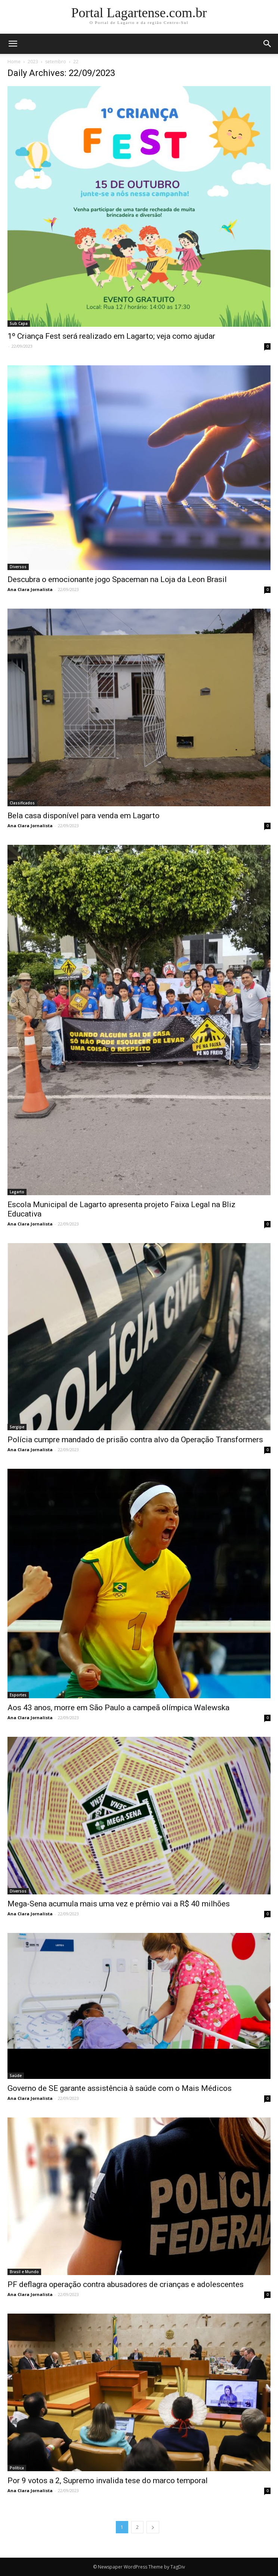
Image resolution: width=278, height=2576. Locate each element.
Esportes (18, 1694)
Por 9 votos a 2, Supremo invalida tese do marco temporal (107, 2480)
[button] (267, 44)
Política (17, 2467)
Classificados (22, 803)
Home (14, 61)
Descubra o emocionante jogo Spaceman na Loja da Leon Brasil (117, 579)
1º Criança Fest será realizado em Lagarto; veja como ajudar (111, 336)
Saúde (16, 2075)
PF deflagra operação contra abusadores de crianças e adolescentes (125, 2284)
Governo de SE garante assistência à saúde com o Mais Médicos (119, 2088)
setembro (55, 61)
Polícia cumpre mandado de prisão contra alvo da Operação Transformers (135, 1439)
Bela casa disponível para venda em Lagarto (83, 815)
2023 (33, 61)
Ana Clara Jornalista (30, 589)
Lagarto (17, 1191)
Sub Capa (19, 323)
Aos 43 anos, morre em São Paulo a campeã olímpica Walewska (118, 1707)
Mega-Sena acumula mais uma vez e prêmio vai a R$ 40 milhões (118, 1903)
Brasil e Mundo (24, 2271)
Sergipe (17, 1426)
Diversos (18, 566)
